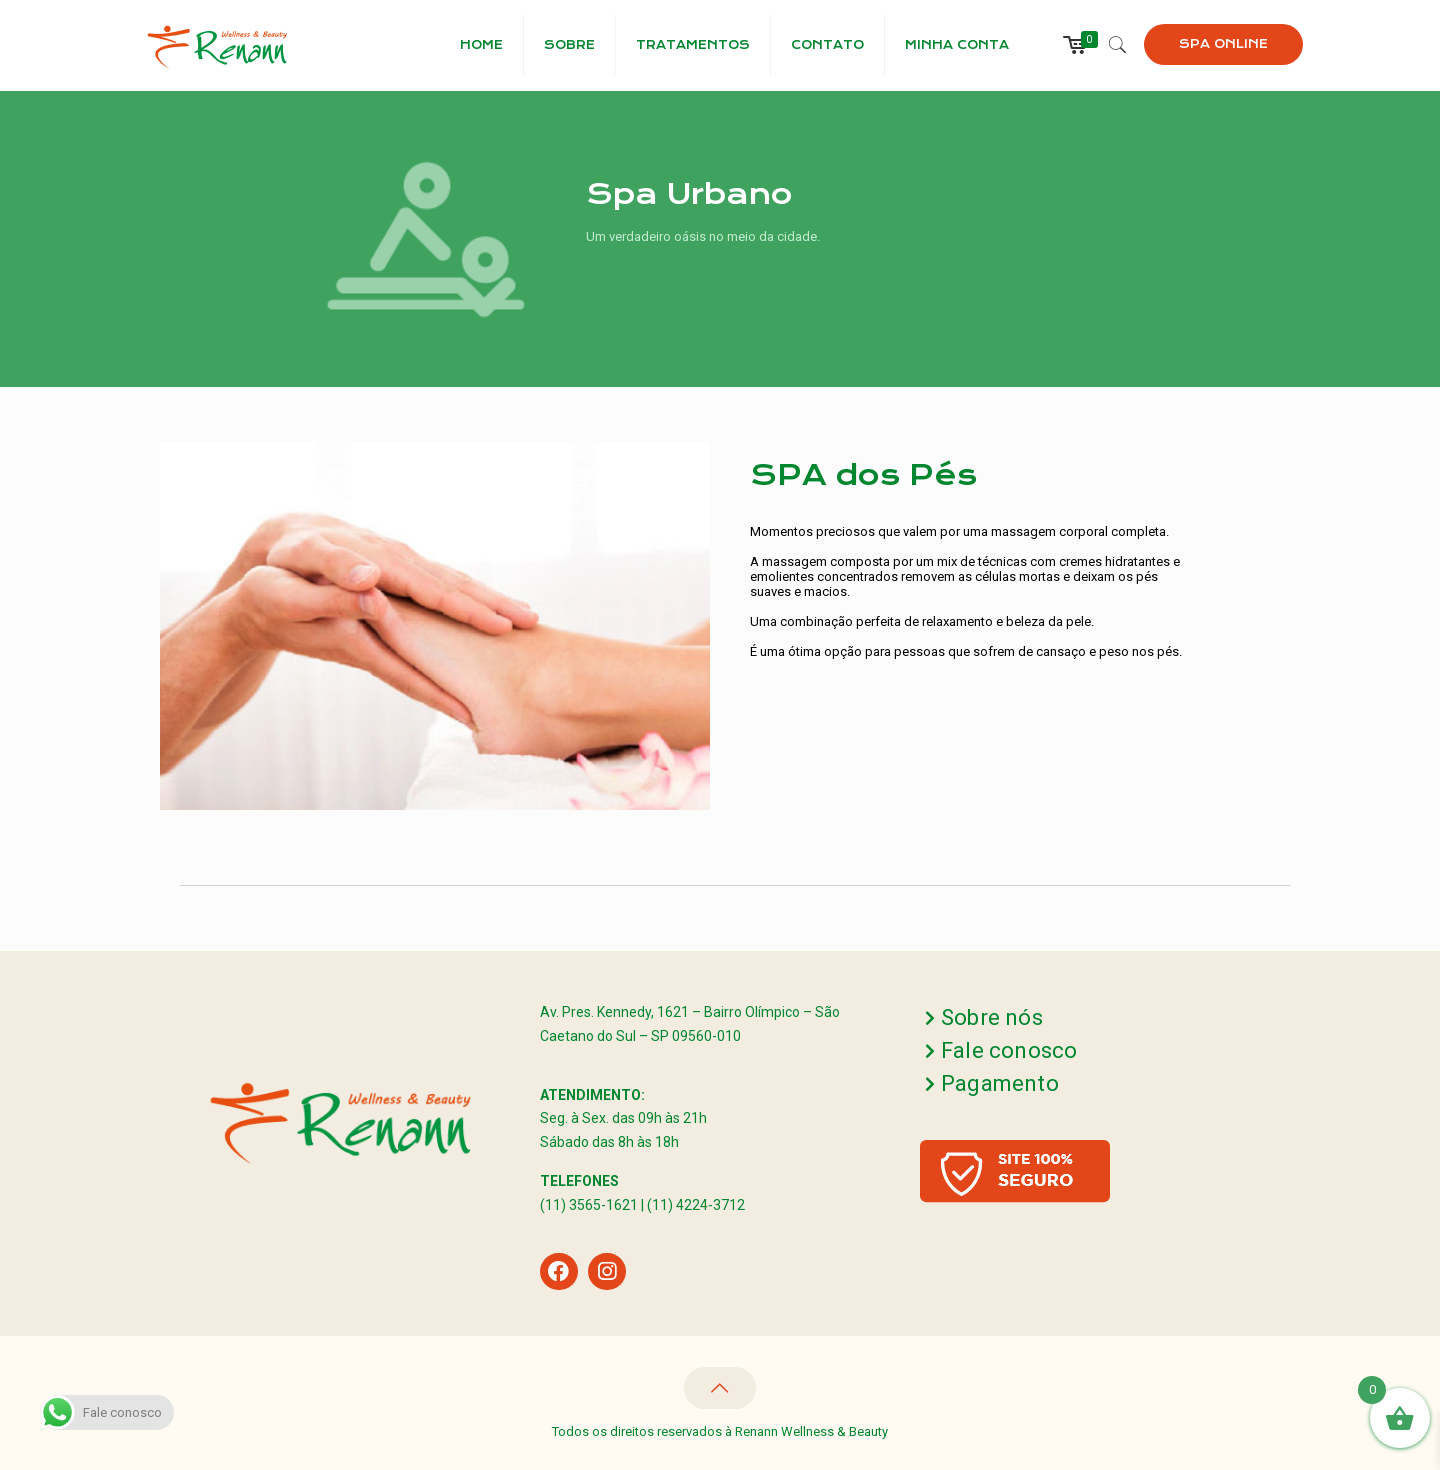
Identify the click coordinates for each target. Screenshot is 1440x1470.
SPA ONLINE (1223, 44)
